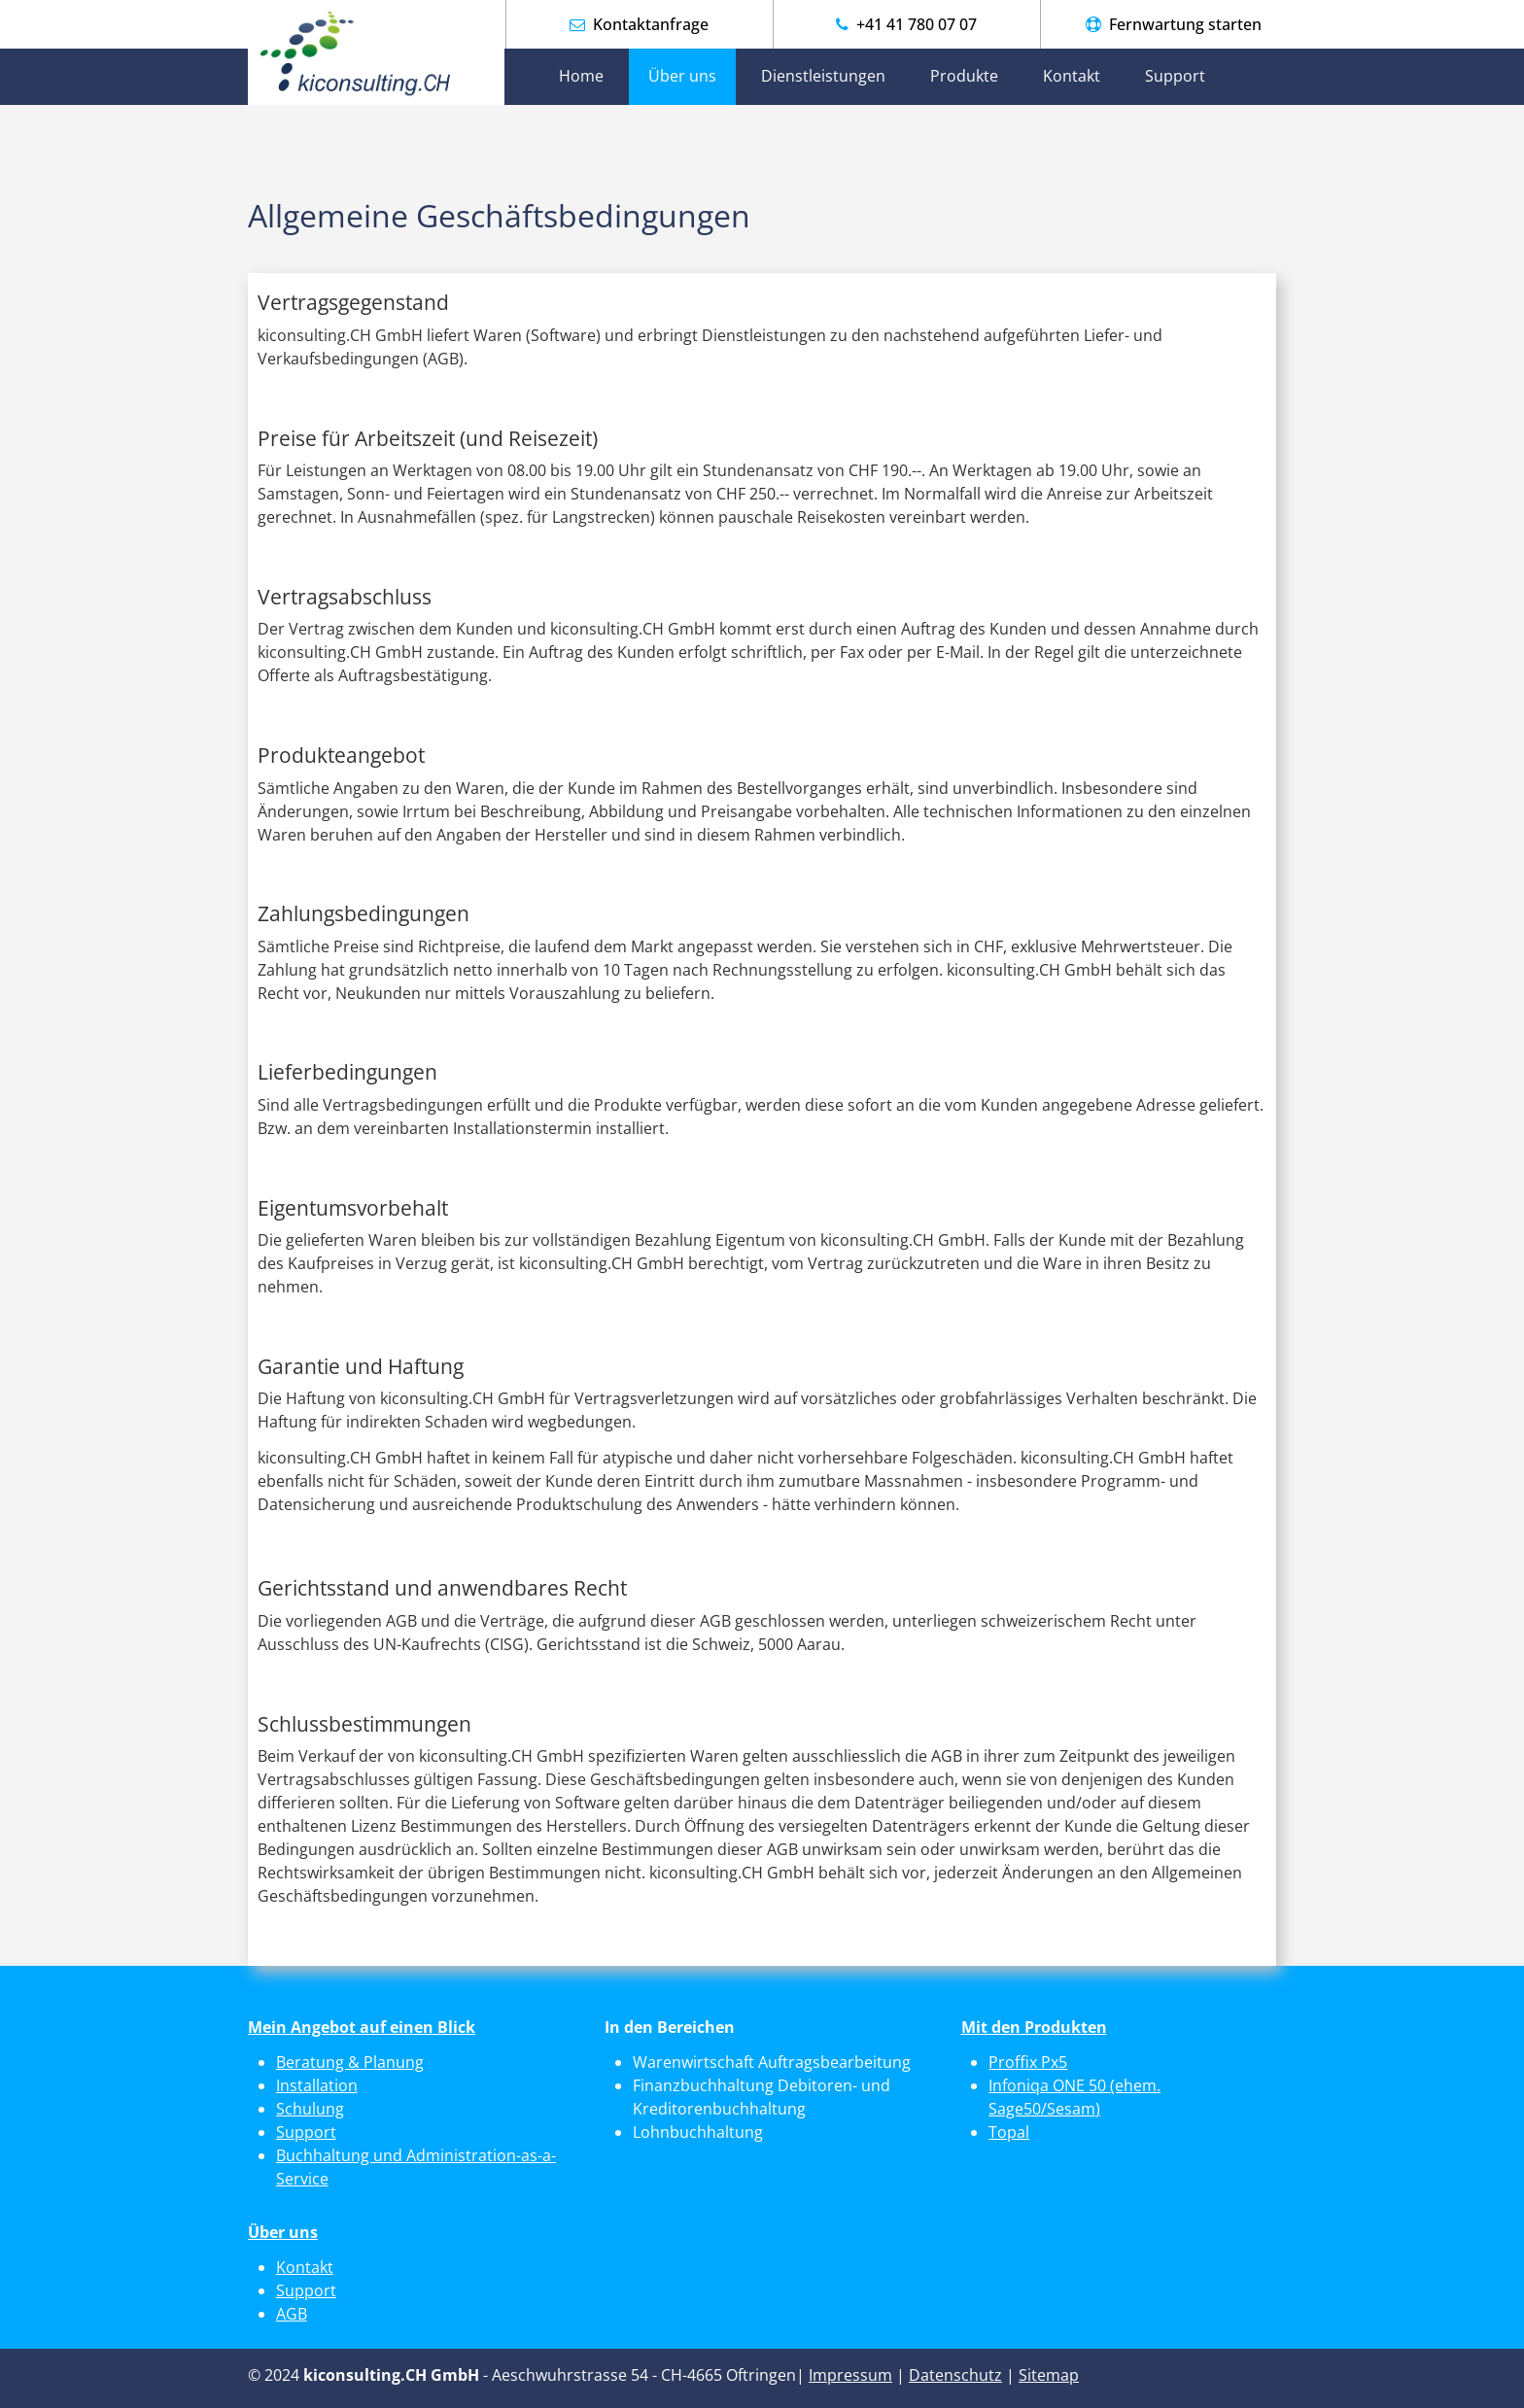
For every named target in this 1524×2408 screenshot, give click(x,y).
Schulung (310, 2108)
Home (581, 75)
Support (1175, 75)
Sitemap (1049, 2375)
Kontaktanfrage (651, 24)
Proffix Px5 (1027, 2062)
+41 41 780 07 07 (914, 24)
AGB (291, 2313)
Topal (1008, 2132)
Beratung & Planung (350, 2062)
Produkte (964, 75)
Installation (317, 2085)
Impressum (850, 2375)
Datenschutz (955, 2375)
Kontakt (1071, 75)
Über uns (682, 75)
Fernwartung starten (1183, 24)
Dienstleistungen (823, 75)
